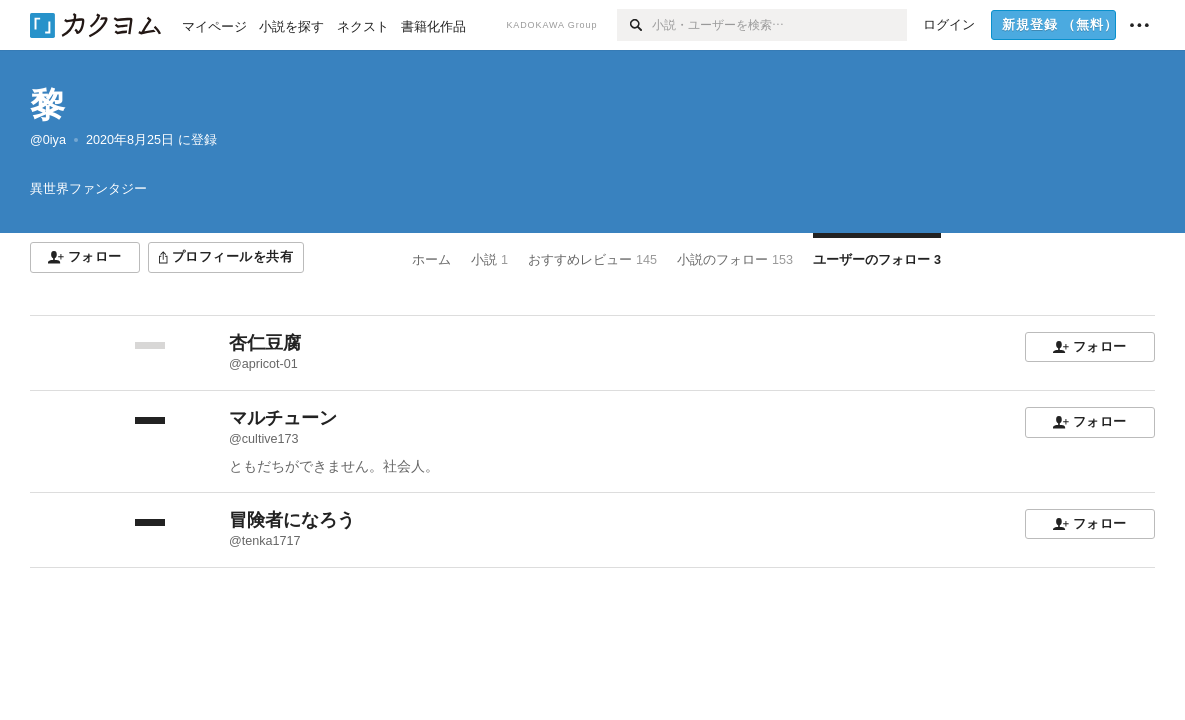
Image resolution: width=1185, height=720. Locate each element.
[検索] (634, 25)
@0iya (48, 140)
